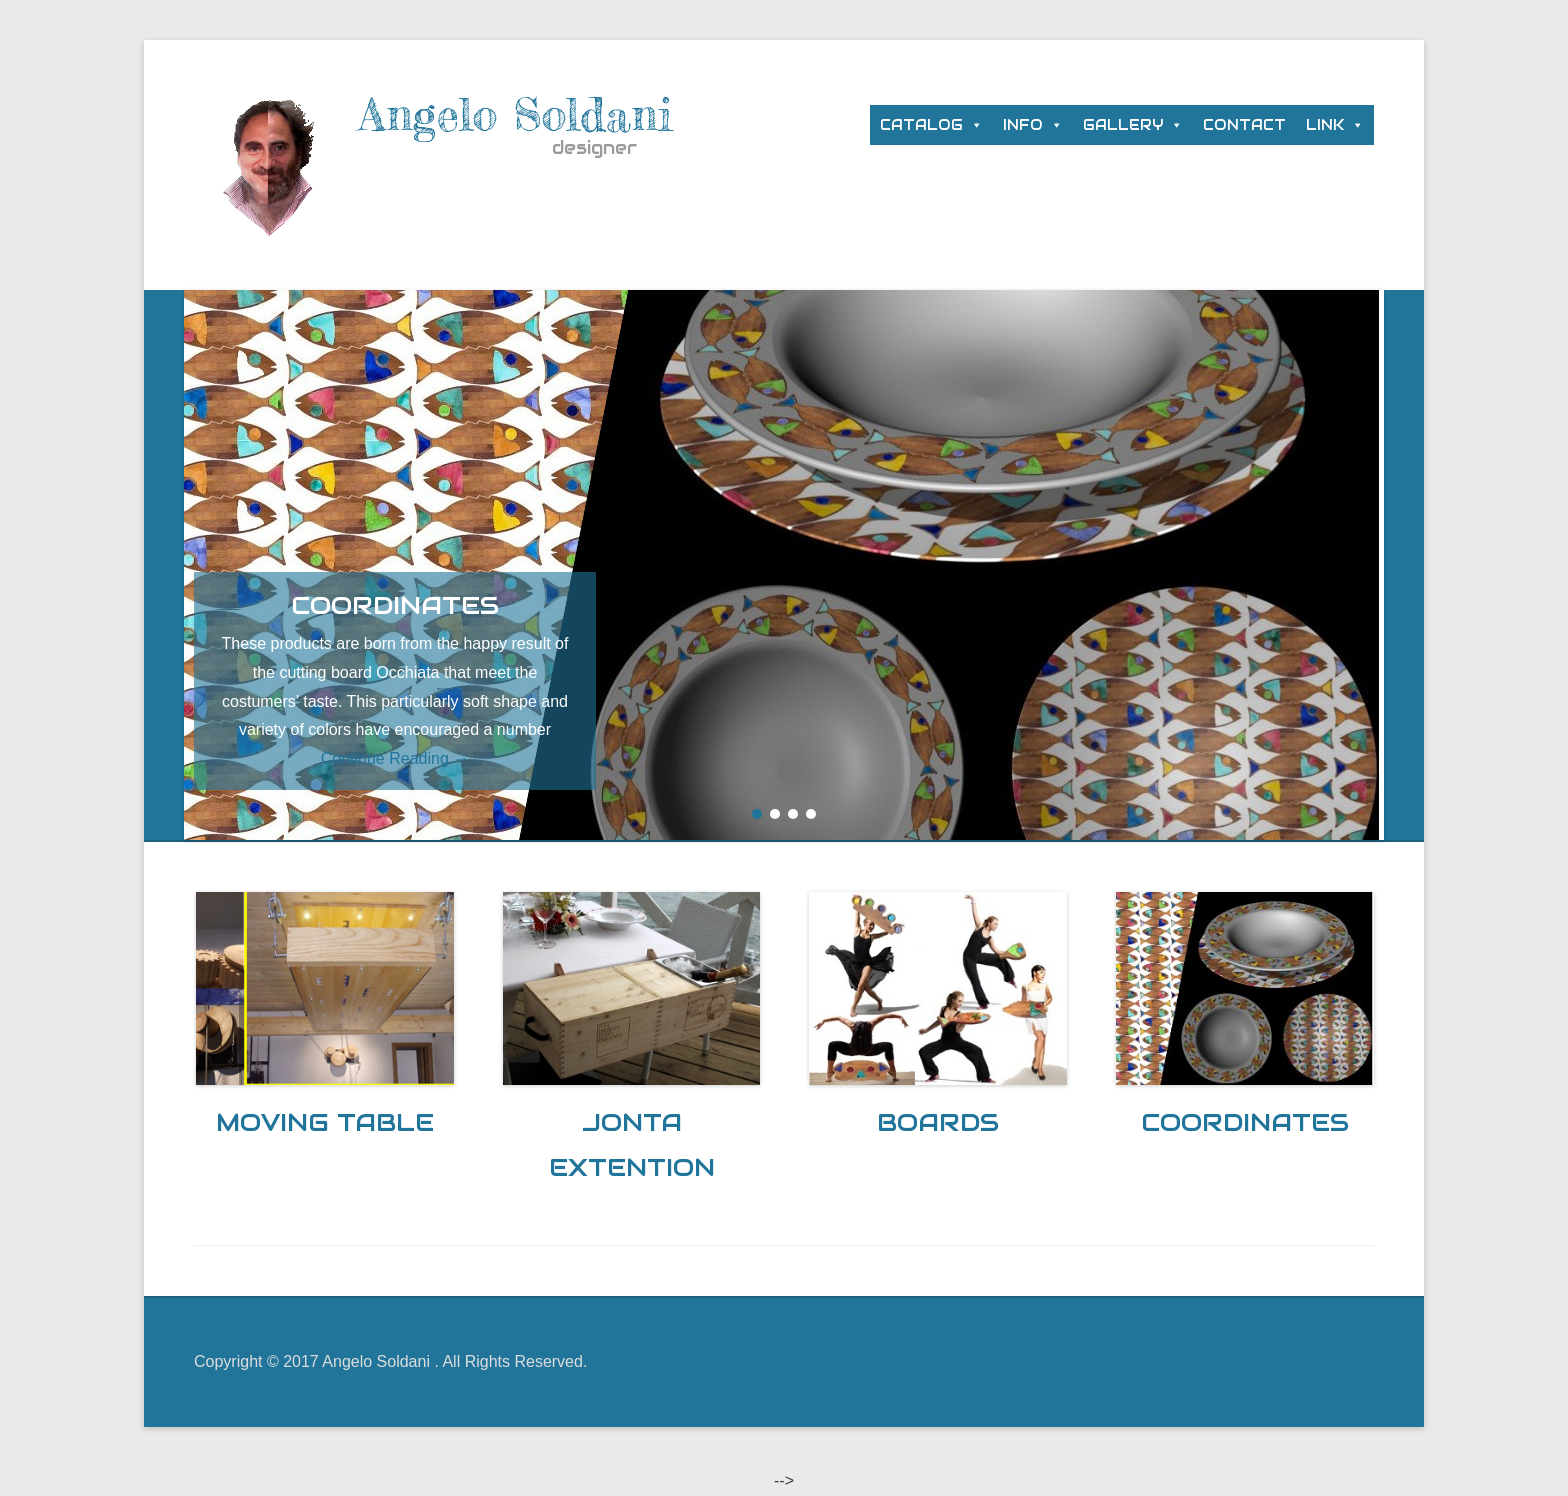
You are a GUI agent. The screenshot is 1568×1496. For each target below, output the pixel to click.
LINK (1325, 125)
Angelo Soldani (516, 114)
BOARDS (938, 1122)
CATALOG (921, 125)
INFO (1023, 125)
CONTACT (1244, 125)
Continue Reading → (395, 758)
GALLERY (1123, 125)
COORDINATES (1245, 1122)
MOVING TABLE (325, 1122)
